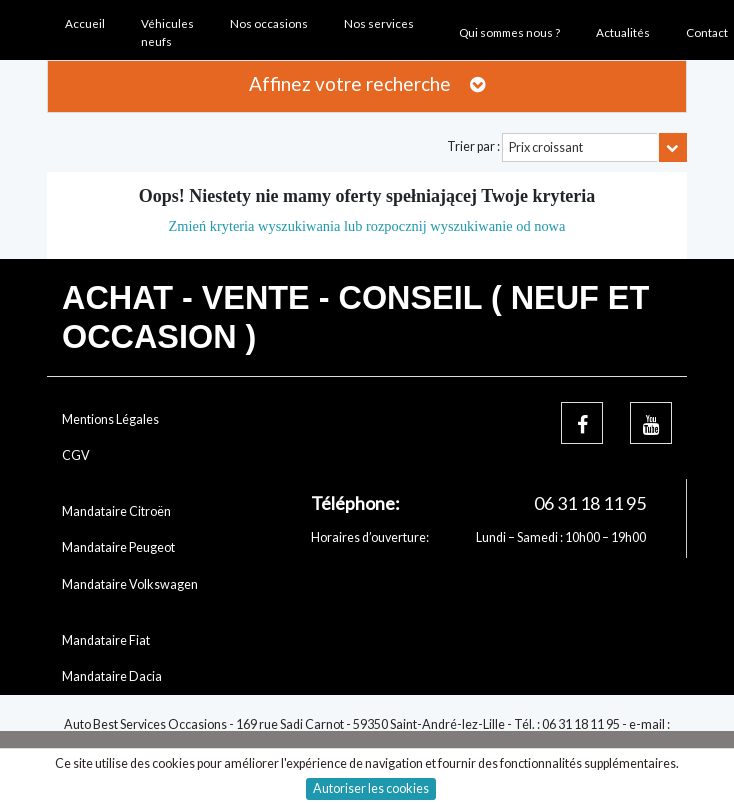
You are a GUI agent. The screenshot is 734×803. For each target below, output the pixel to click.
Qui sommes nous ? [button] (509, 32)
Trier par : (473, 146)
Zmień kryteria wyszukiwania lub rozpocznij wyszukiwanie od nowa (367, 226)
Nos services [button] (379, 23)
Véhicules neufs (167, 32)
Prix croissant (546, 147)
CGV (76, 455)
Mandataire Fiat (106, 640)
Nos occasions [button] (269, 23)
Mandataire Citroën (116, 511)
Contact (707, 32)
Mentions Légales (110, 419)
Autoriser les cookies (371, 788)
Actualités (623, 32)
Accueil (85, 23)
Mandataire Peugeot (118, 547)
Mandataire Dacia (112, 676)
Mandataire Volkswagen (130, 584)
